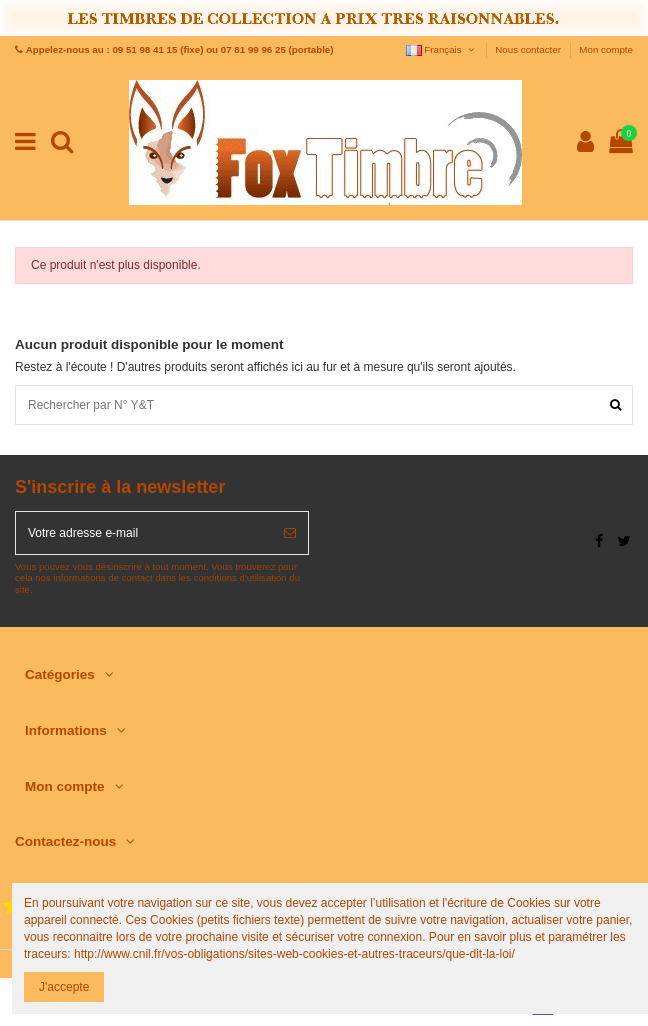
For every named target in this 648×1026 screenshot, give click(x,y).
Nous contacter (529, 49)
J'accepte (64, 987)
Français (441, 49)
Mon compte (606, 49)
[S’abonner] (290, 533)
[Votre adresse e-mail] (144, 533)
